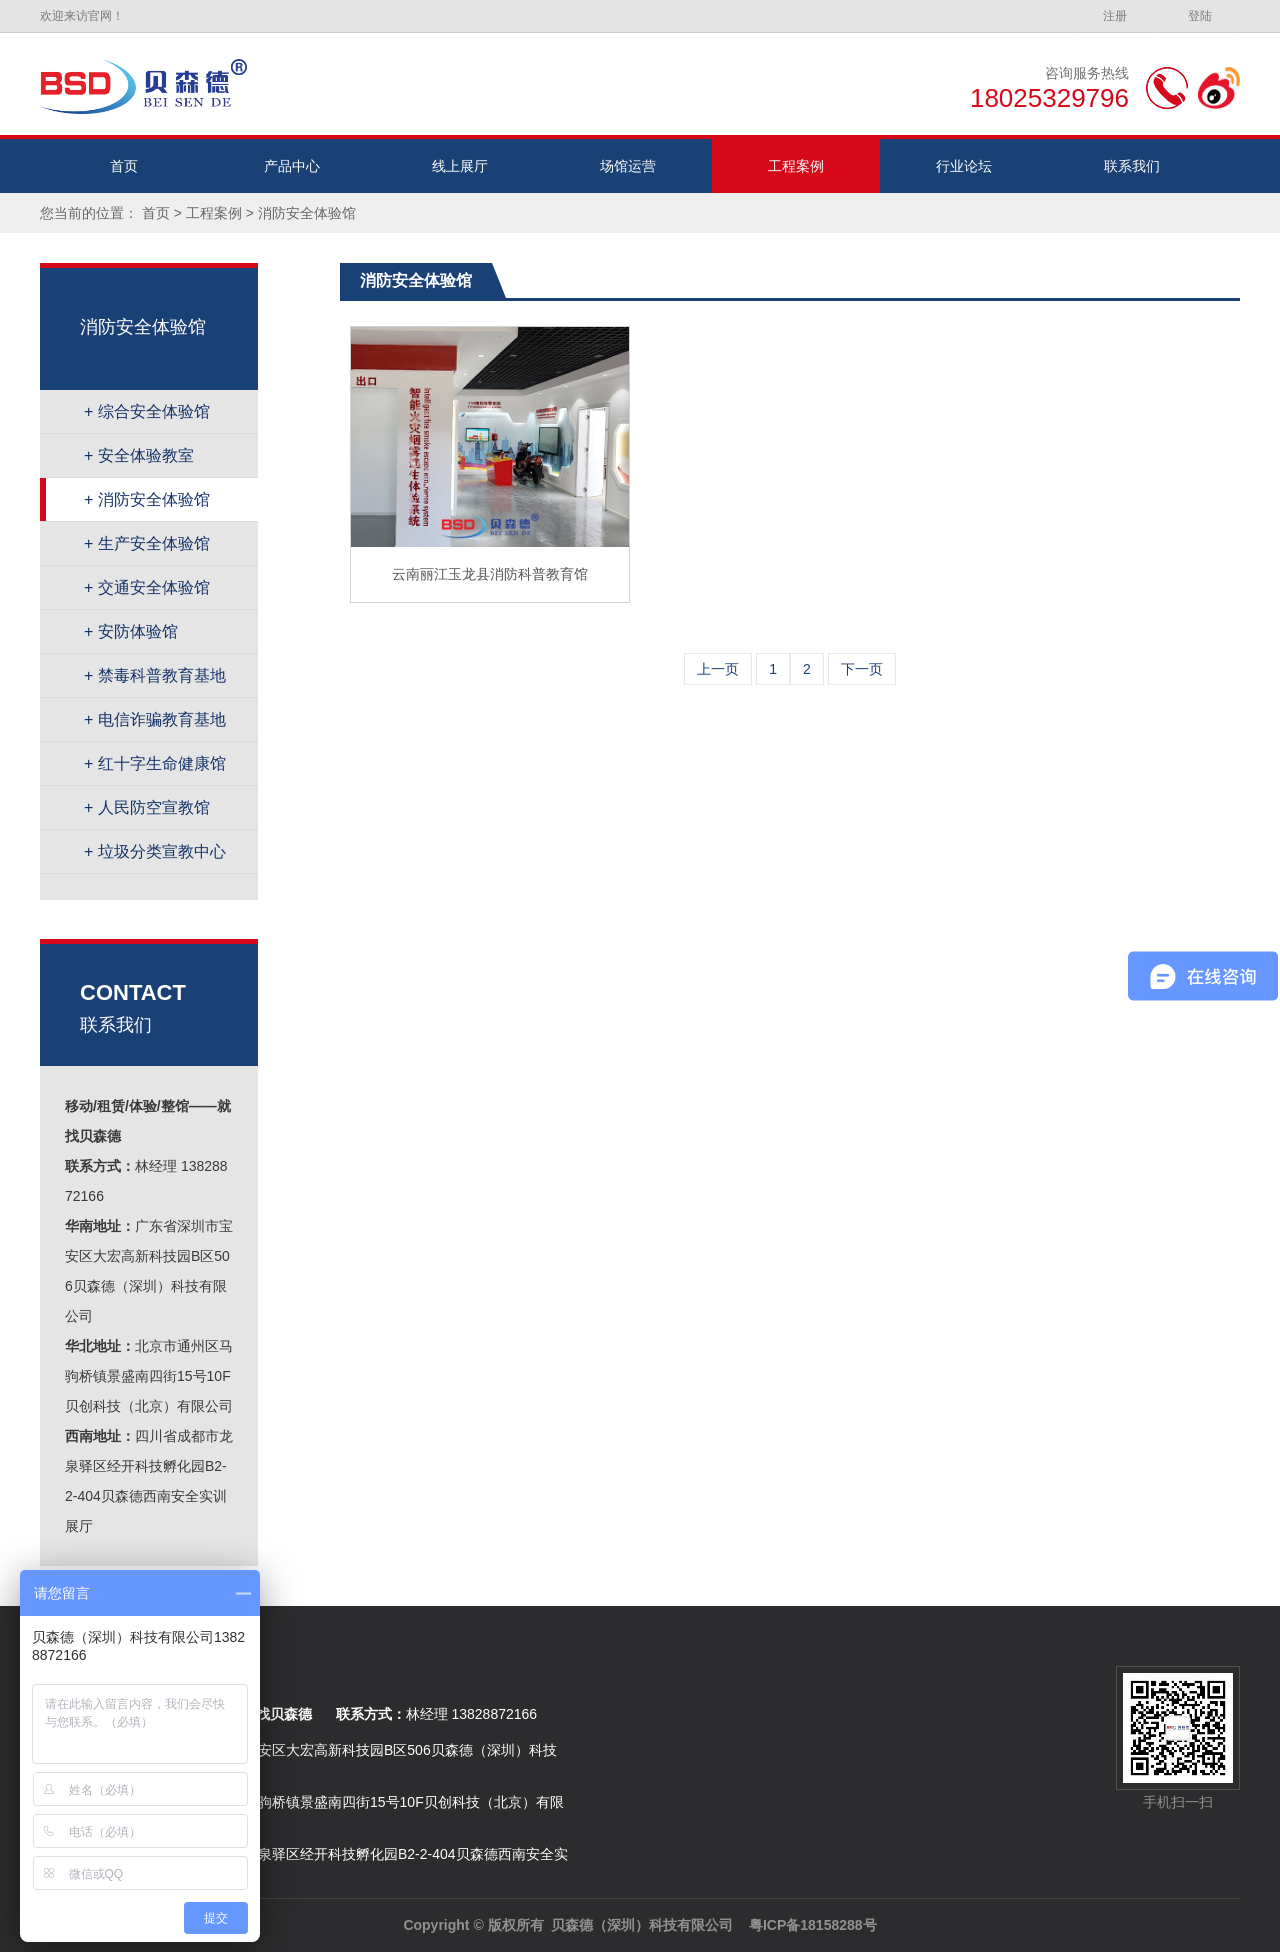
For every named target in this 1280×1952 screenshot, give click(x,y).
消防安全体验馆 (307, 213)
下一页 (862, 669)
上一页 (718, 669)
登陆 (1200, 16)
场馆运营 (628, 166)
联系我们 (1132, 166)
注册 (1115, 16)
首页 (124, 166)
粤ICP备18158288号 (813, 1925)
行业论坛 (964, 166)
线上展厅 (460, 166)
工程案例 (796, 166)
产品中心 (292, 166)
